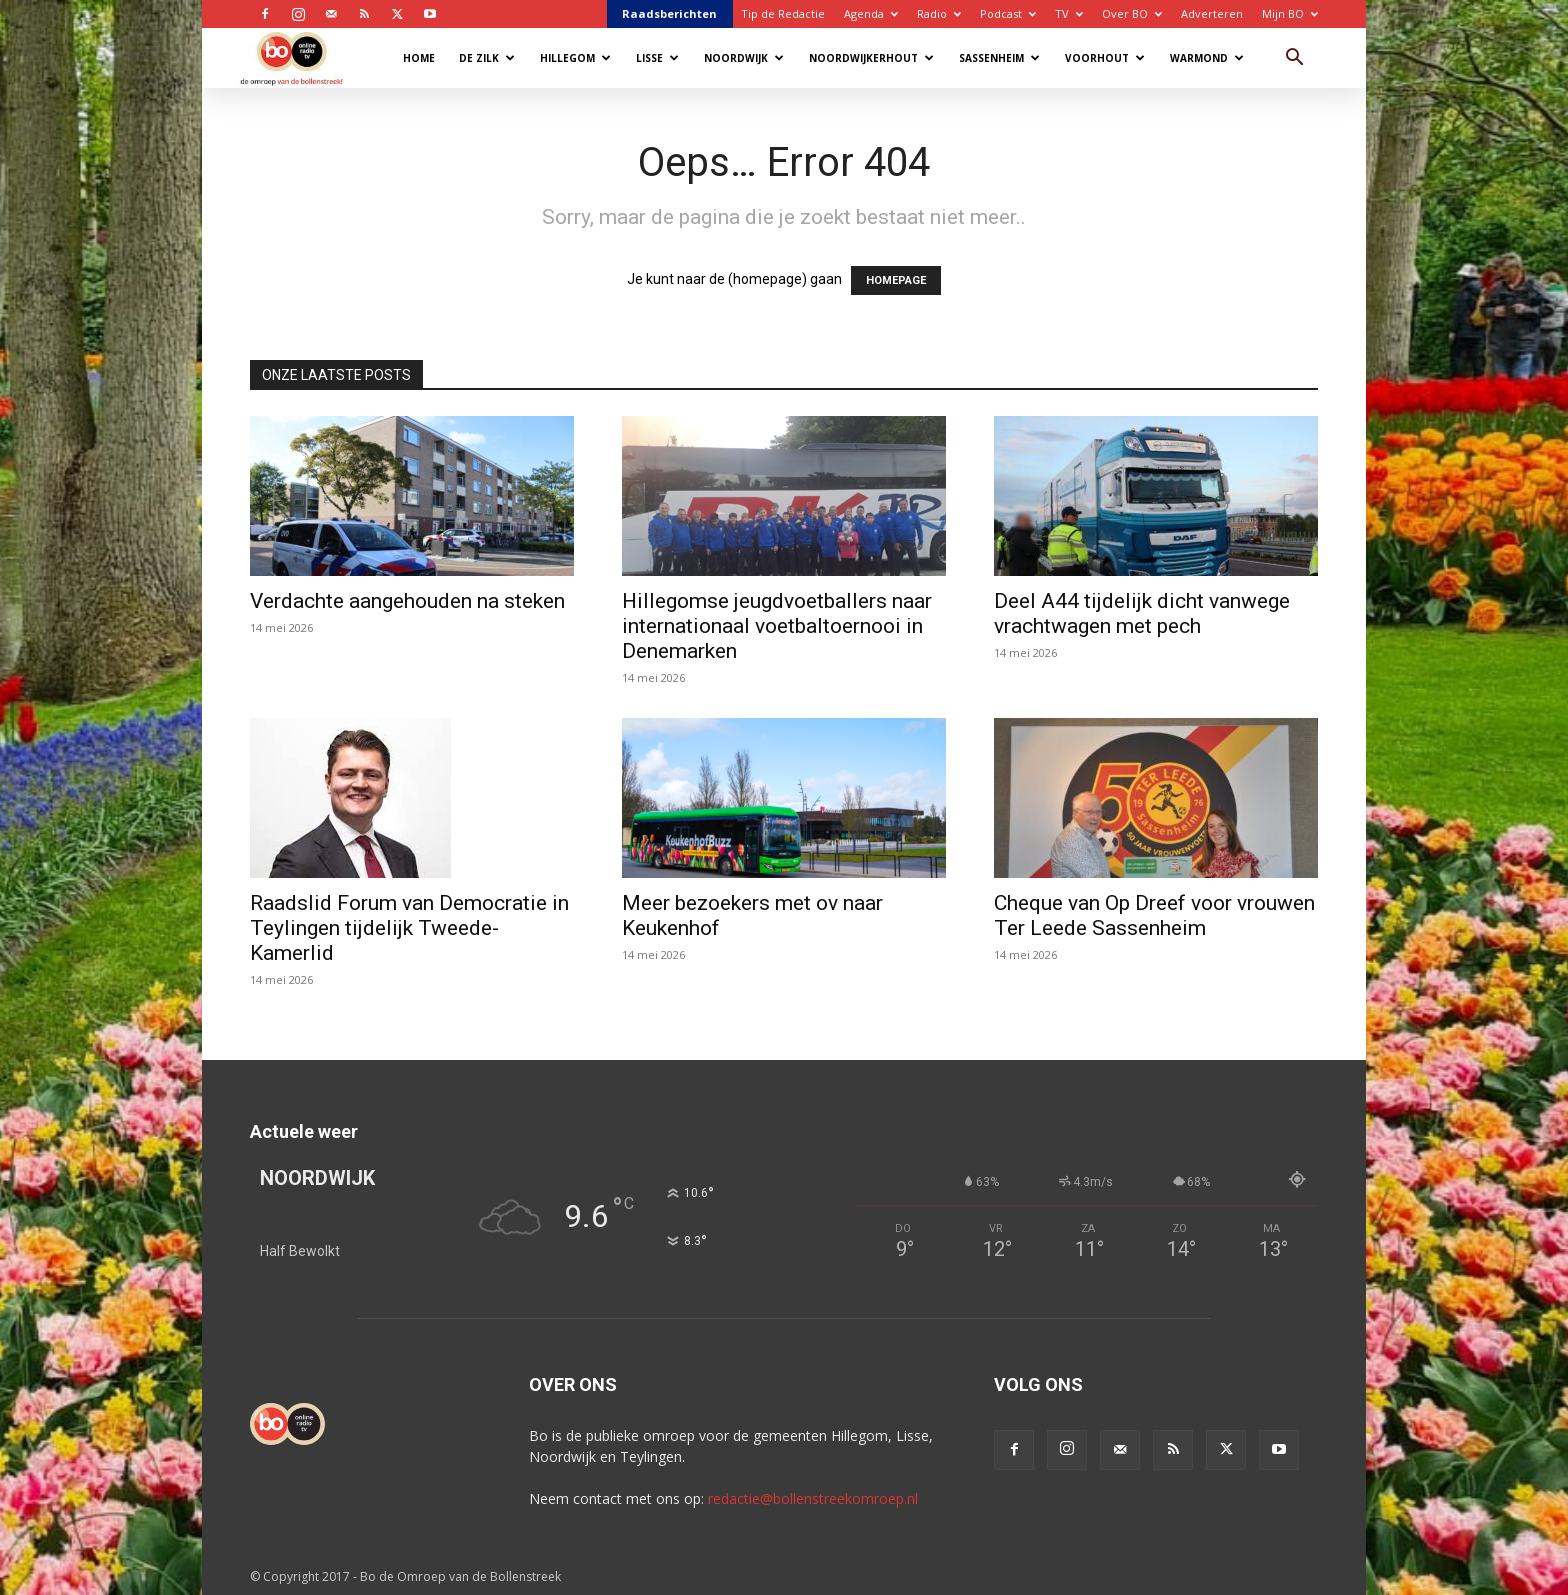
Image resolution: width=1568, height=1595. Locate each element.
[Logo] (301, 57)
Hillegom (575, 58)
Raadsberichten (669, 13)
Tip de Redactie (783, 13)
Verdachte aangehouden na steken (407, 601)
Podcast (1008, 13)
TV (1069, 13)
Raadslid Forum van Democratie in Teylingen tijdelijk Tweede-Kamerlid (409, 928)
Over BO (1132, 13)
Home (419, 58)
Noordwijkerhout (871, 58)
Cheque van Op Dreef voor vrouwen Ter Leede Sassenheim (1154, 915)
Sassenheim (999, 58)
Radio (939, 13)
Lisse (657, 58)
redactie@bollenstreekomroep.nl (813, 1498)
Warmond (1207, 58)
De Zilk (487, 58)
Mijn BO (1290, 13)
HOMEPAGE (896, 280)
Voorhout (1105, 58)
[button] (1294, 59)
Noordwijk (744, 58)
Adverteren (1212, 13)
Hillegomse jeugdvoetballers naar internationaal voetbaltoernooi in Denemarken (777, 626)
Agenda (871, 13)
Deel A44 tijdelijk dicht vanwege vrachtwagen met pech (1142, 613)
